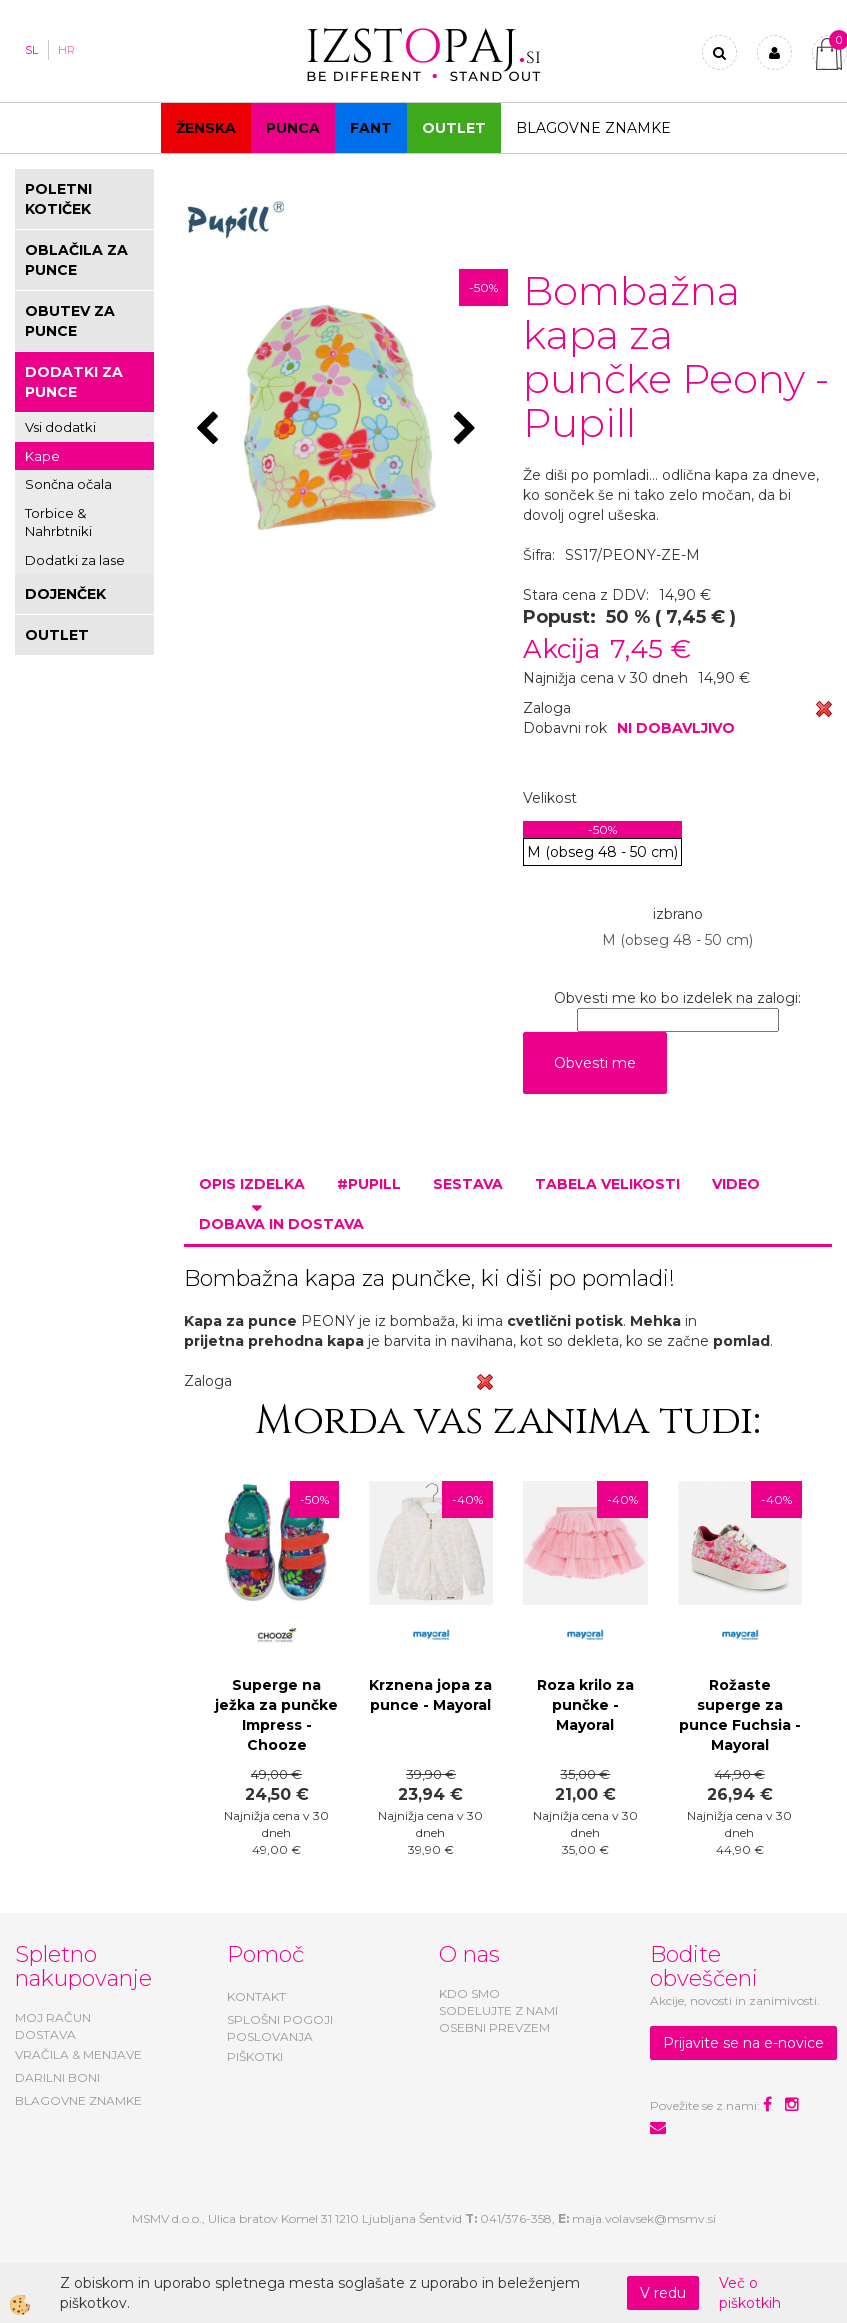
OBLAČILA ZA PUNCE (76, 260)
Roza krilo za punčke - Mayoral (585, 1705)
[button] (467, 430)
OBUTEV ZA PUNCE (70, 321)
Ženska (206, 128)
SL (31, 50)
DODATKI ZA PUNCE (74, 382)
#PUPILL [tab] (369, 1184)
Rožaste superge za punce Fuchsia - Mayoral (740, 1715)
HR (66, 50)
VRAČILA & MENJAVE (78, 2054)
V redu (663, 2293)
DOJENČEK (65, 594)
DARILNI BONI (57, 2077)
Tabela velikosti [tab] (607, 1184)
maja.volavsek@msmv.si (644, 2218)
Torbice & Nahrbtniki (58, 522)
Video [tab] (736, 1184)
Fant (371, 128)
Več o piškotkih (750, 2293)
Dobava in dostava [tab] (281, 1224)
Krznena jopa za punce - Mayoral (430, 1695)
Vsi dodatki (60, 427)
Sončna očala (68, 484)
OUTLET (454, 128)
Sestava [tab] (468, 1184)
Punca (293, 128)
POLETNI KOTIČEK (58, 199)
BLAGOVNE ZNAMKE (78, 2100)
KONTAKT (256, 1996)
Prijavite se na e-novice (743, 2043)
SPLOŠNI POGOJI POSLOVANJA (280, 2028)
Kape (42, 456)
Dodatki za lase (75, 560)
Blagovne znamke (593, 128)
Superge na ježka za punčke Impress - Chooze (276, 1715)
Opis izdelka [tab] (252, 1184)
